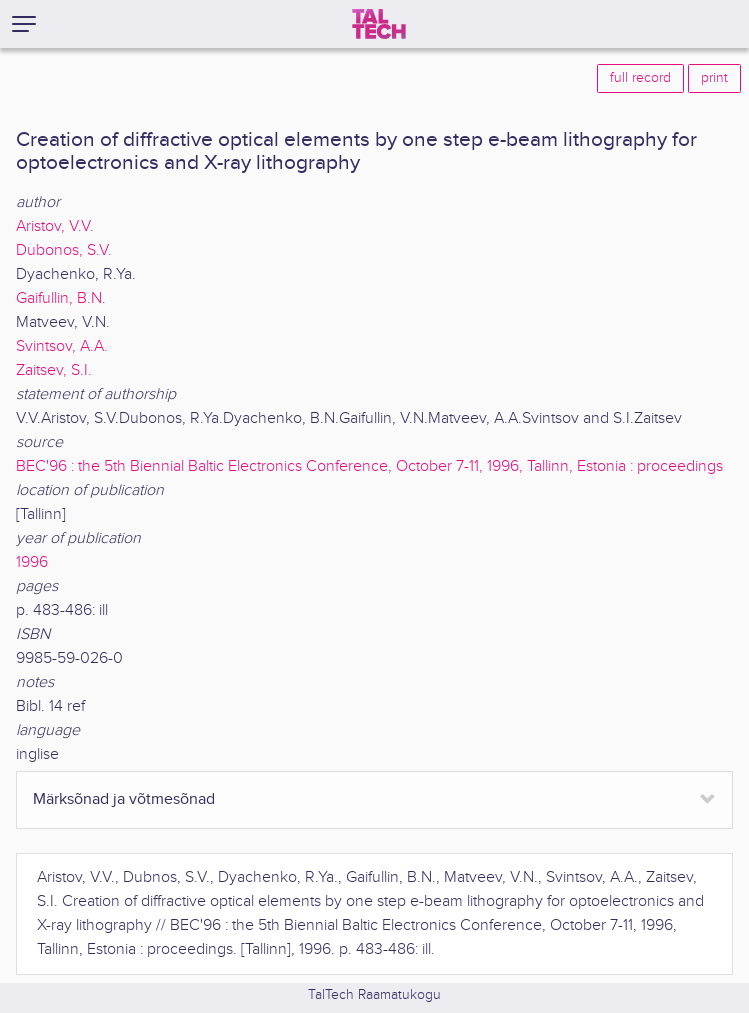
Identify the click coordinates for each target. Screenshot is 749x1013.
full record (640, 78)
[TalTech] (379, 24)
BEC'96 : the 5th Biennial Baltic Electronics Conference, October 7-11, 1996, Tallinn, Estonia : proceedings (369, 466)
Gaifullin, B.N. (61, 298)
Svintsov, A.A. (62, 346)
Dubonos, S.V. (64, 250)
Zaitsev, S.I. (54, 370)
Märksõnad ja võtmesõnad (124, 799)
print (714, 78)
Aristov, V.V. (55, 226)
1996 (32, 562)
